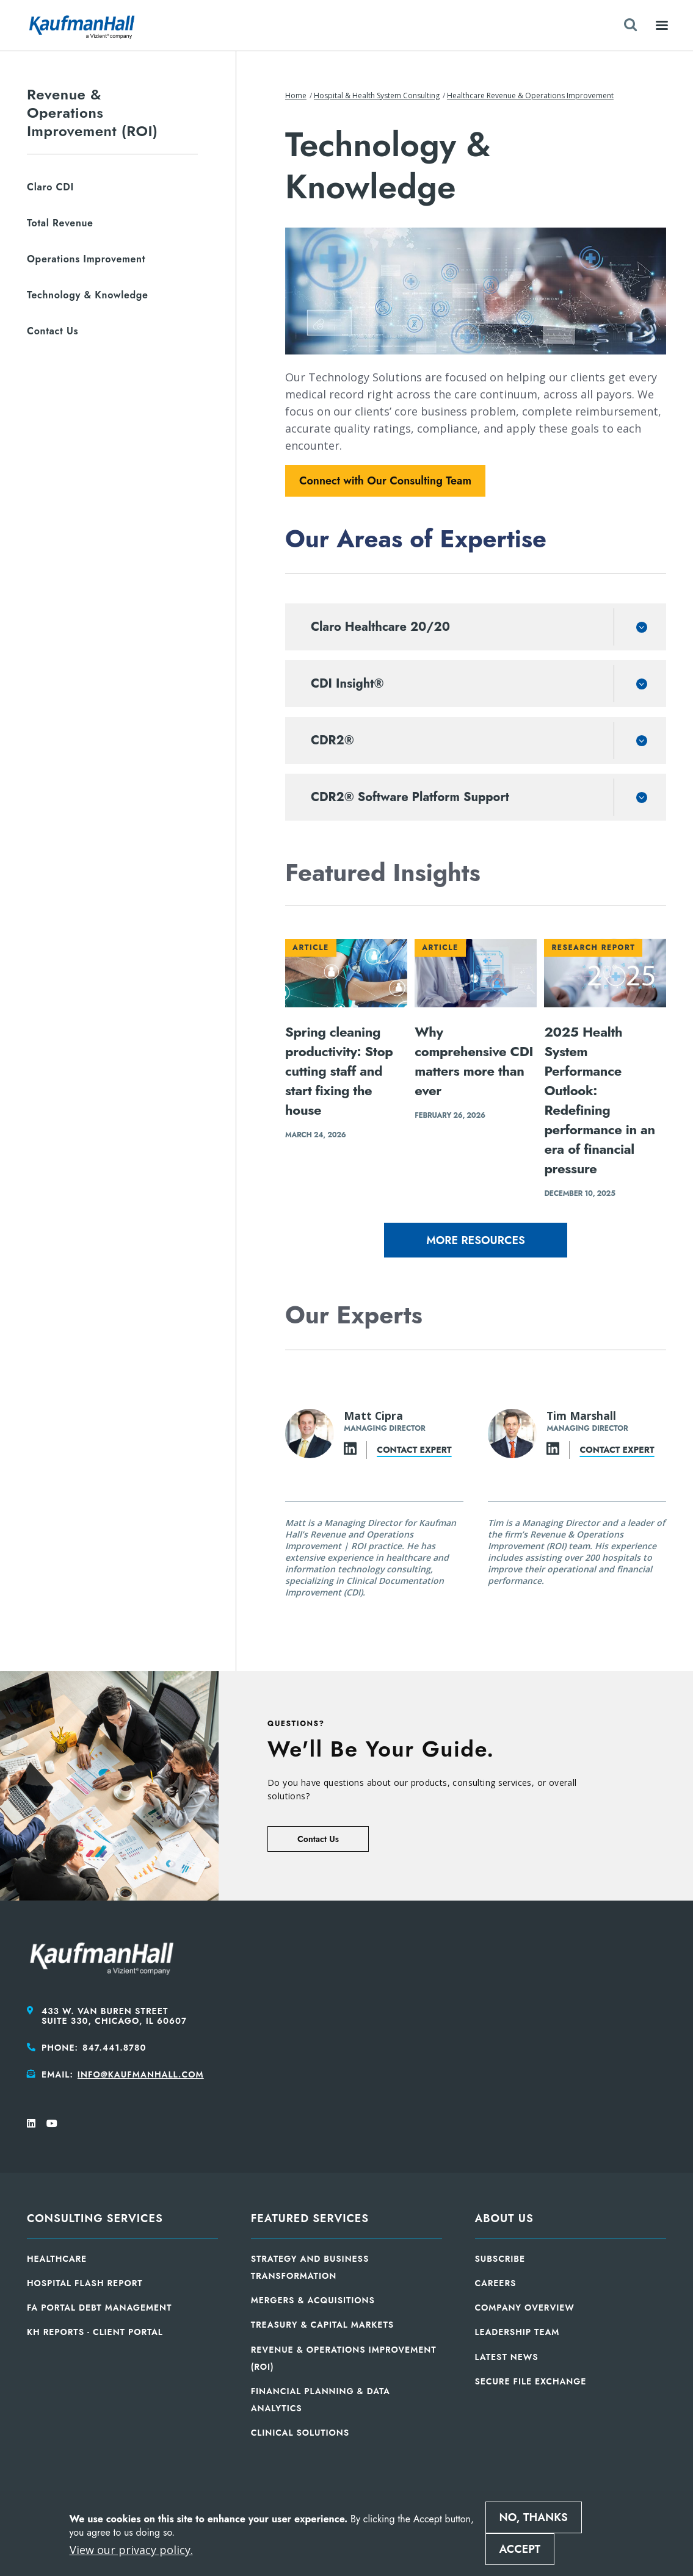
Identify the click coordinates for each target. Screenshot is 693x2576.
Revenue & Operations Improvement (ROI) (92, 113)
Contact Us (318, 1839)
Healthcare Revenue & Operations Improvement (530, 95)
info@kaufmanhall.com (141, 2074)
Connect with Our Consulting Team (385, 481)
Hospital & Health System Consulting (377, 95)
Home (296, 95)
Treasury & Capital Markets (322, 2325)
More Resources (475, 1240)
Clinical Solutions (300, 2433)
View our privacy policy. (131, 2549)
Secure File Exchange (531, 2381)
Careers (496, 2283)
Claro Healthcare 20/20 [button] (380, 627)
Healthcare (57, 2259)
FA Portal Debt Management (99, 2307)
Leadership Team (517, 2332)
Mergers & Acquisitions (313, 2300)
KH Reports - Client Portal (95, 2332)
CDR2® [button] (332, 740)
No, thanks (533, 2517)
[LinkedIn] (350, 1450)
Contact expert (414, 1449)
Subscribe (500, 2259)
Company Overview (525, 2307)
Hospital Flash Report (85, 2283)
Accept (520, 2549)
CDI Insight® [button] (347, 684)
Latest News (507, 2357)
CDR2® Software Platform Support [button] (410, 797)
